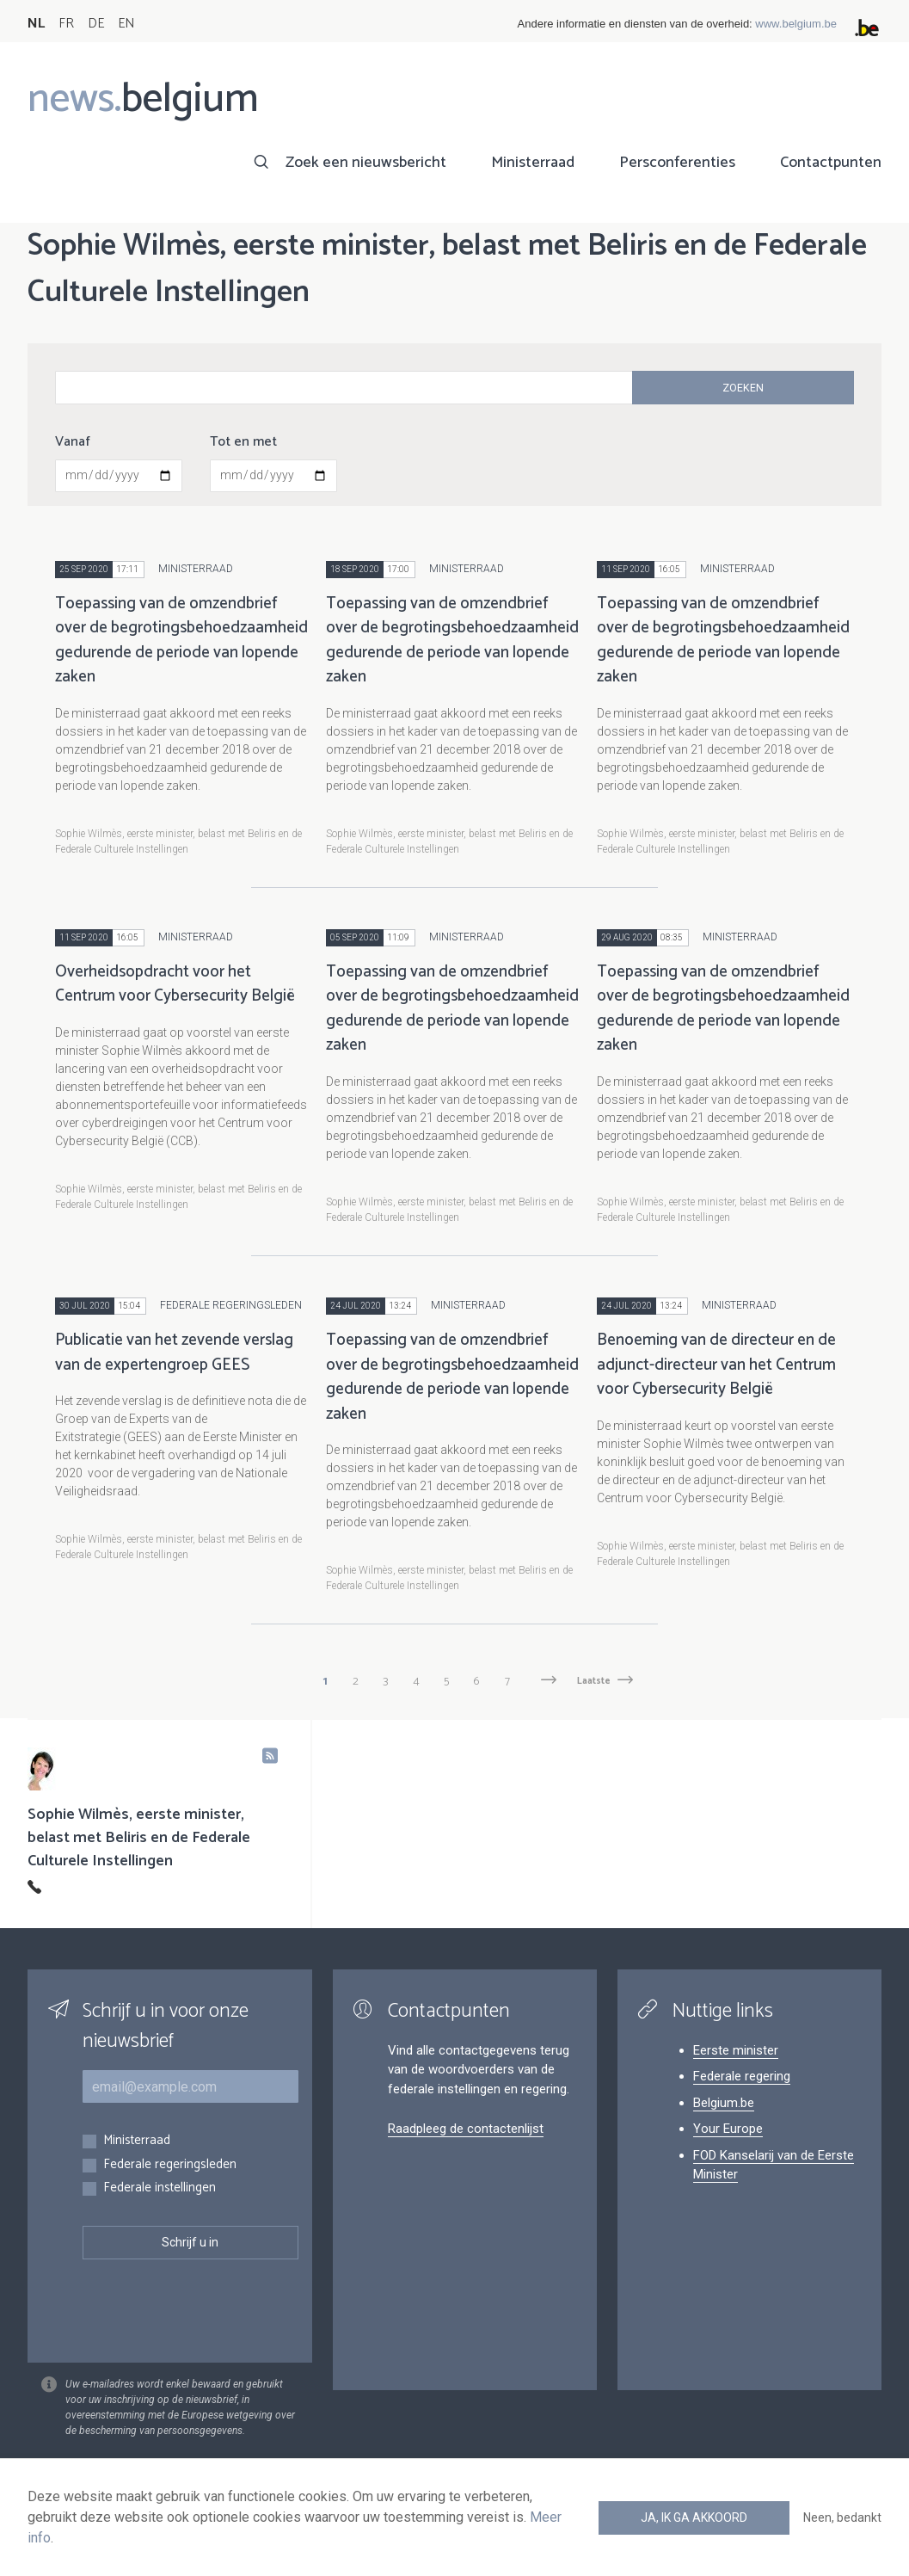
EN (126, 23)
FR (66, 23)
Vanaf (72, 442)
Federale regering (741, 2076)
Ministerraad (532, 163)
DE (96, 23)
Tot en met (243, 442)
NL (36, 23)
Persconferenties (677, 163)
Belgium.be (723, 2103)
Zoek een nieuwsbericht (366, 163)
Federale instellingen (159, 2188)
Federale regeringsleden (169, 2165)
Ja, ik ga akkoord (694, 2517)
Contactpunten (830, 163)
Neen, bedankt (842, 2517)
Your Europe (728, 2128)
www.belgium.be (796, 23)
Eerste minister (735, 2050)
